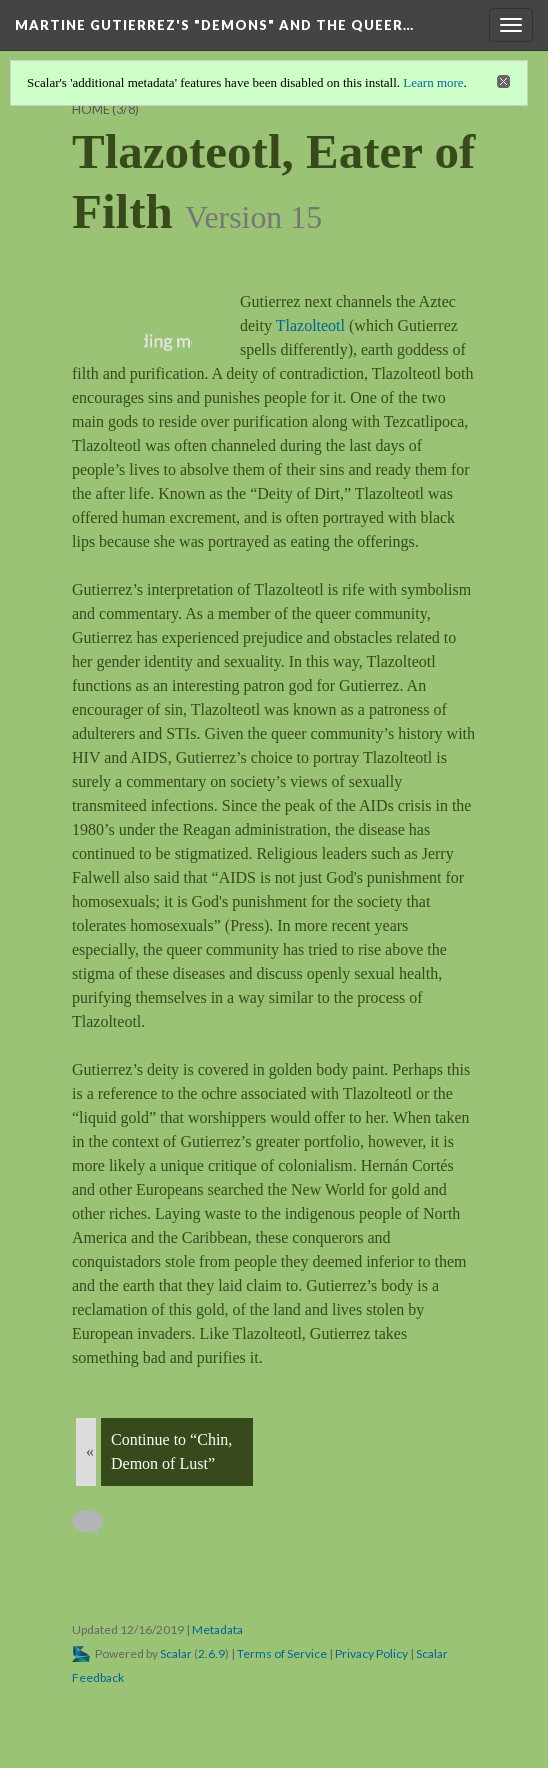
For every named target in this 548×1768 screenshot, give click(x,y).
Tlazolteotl (312, 325)
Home (91, 109)
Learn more (433, 82)
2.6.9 (211, 1653)
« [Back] (90, 1451)
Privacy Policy (371, 1653)
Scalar (176, 1653)
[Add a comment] (96, 1523)
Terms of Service (282, 1653)
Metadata (217, 1629)
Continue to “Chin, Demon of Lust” (171, 1451)
